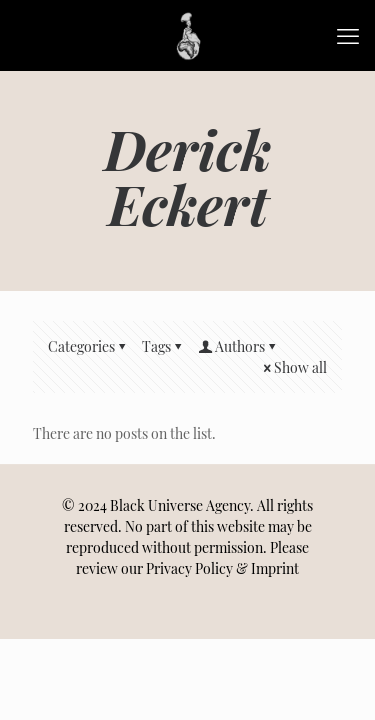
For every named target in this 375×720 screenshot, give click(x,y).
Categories (88, 346)
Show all (293, 367)
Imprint (275, 568)
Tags (163, 346)
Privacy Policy (189, 568)
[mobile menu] (348, 35)
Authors (238, 346)
